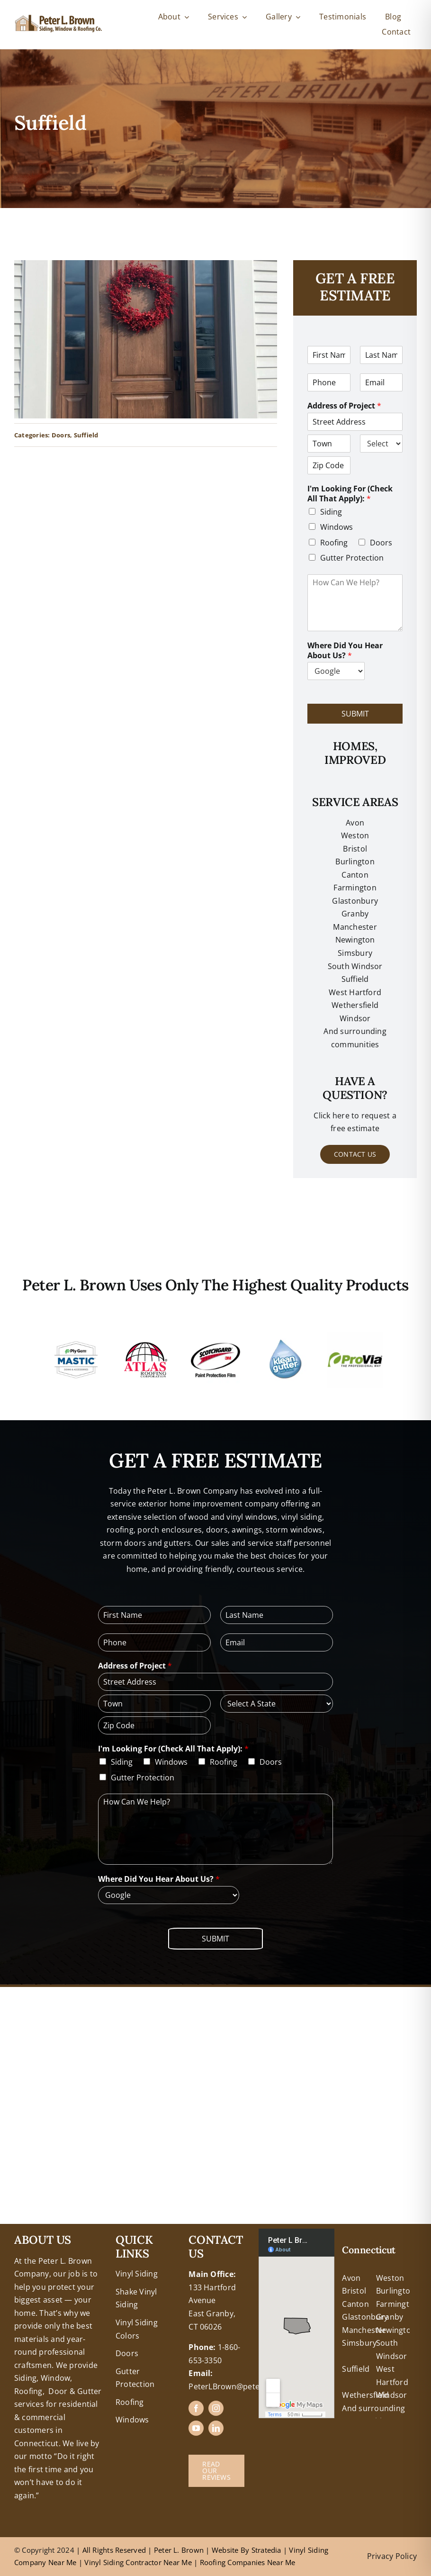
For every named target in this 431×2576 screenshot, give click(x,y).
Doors (61, 435)
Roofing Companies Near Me (248, 2562)
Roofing (334, 542)
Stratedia (266, 2550)
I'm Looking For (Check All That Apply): (350, 494)
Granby (354, 913)
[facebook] (196, 2408)
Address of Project (344, 406)
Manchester (355, 927)
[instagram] (216, 2408)
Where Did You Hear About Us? (345, 651)
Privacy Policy (392, 2556)
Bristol (355, 849)
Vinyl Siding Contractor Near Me (137, 2562)
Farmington (397, 2304)
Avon (355, 822)
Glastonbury (355, 901)
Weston (355, 835)
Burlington (354, 861)
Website (226, 2550)
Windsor (391, 2395)
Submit (355, 713)
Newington (396, 2330)
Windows (336, 527)
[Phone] (328, 382)
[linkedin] (216, 2428)
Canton (354, 875)
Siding (331, 512)
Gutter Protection (352, 558)
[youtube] (196, 2428)
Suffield (86, 435)
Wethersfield (365, 2395)
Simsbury (359, 2343)
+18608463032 (40, 2235)
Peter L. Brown (179, 2550)
